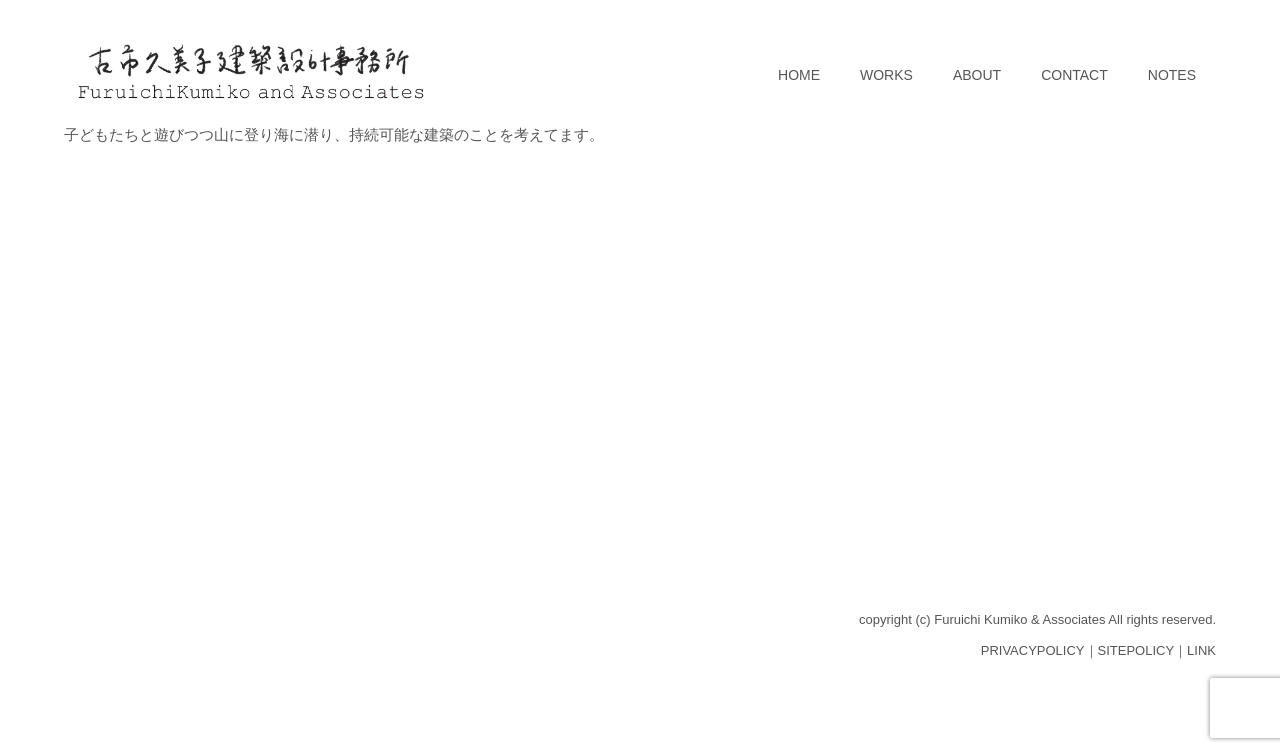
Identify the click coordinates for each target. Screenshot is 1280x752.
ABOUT (977, 75)
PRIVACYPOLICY (1033, 650)
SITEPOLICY (1136, 650)
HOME (799, 75)
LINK (1201, 650)
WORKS (886, 75)
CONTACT (1074, 75)
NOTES (1172, 75)
